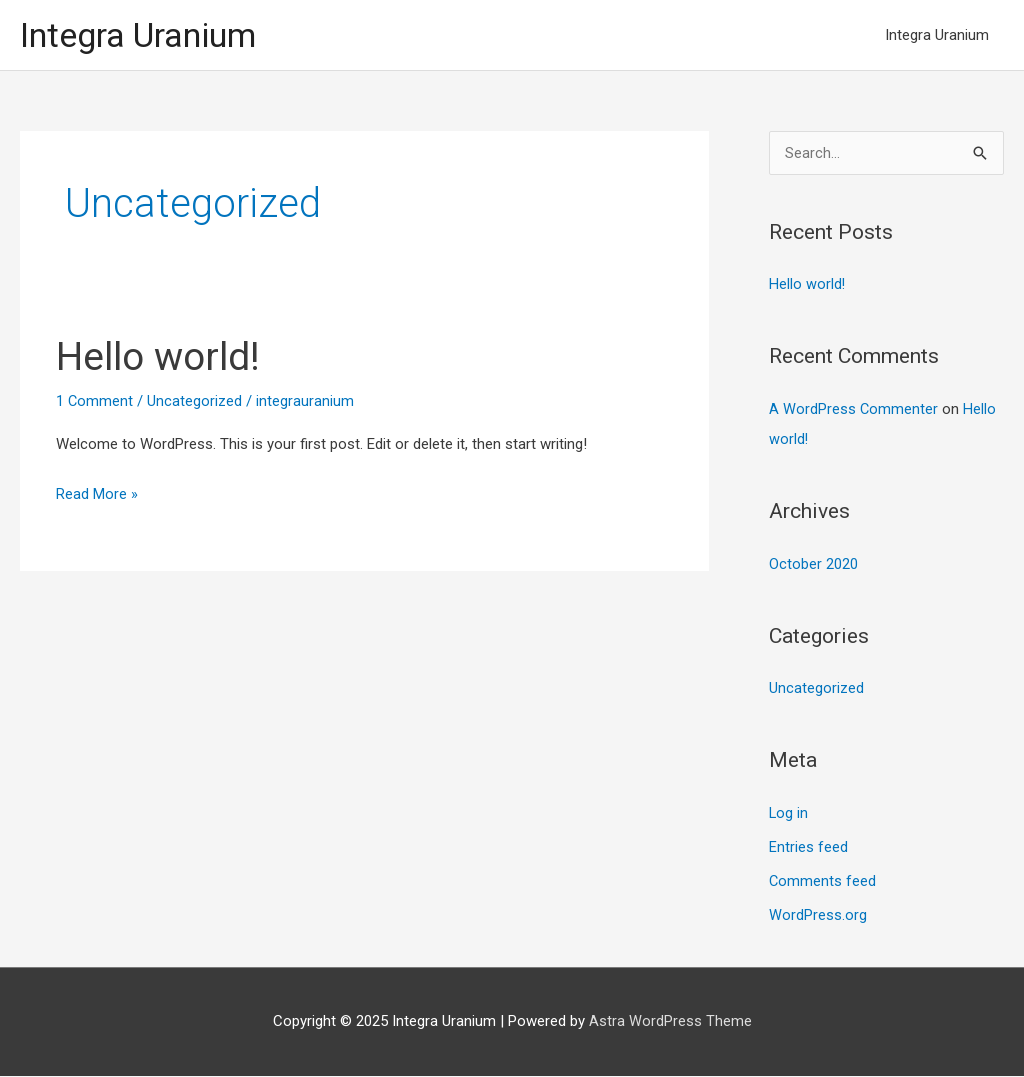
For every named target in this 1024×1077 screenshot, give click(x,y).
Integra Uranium (144, 35)
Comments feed (823, 882)
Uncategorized (195, 403)
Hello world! (162, 358)
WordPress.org (818, 916)
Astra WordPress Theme (670, 1022)
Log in (789, 815)
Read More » (97, 494)
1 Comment (95, 403)
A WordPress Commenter (854, 411)
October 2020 (813, 566)
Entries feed (808, 848)
